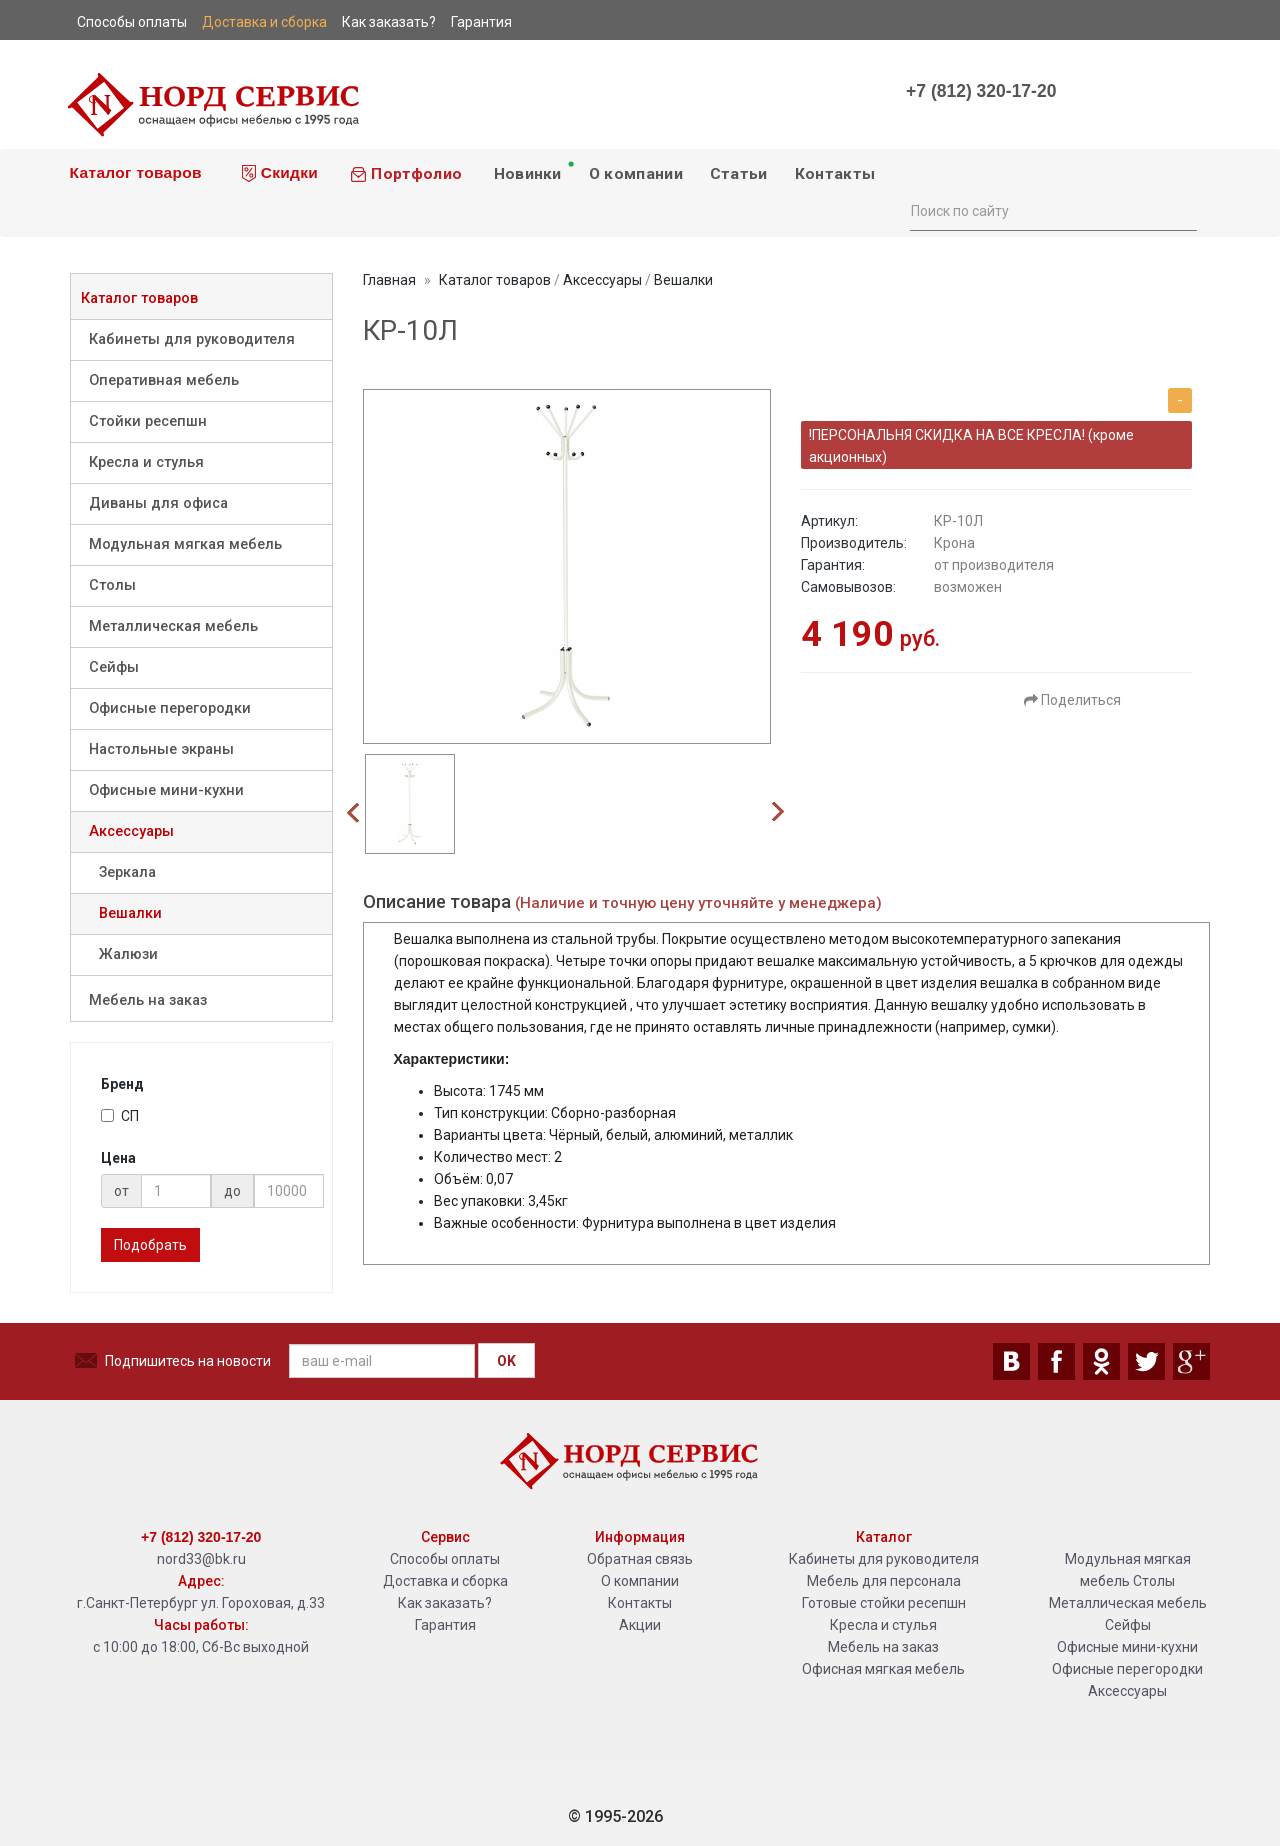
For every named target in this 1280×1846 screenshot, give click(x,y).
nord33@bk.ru (201, 1559)
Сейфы (114, 667)
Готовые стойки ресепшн (884, 1603)
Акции (640, 1625)
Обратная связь (640, 1559)
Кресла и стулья (146, 462)
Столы (112, 585)
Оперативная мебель (164, 380)
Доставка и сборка (445, 1581)
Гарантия (445, 1625)
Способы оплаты (445, 1559)
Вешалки (130, 913)
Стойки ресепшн (148, 421)
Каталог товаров (133, 172)
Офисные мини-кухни (166, 790)
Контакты (835, 174)
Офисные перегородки (170, 708)
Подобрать (150, 1245)
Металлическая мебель (173, 626)
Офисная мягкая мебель (883, 1669)
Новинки (532, 171)
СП (120, 1116)
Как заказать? (445, 1603)
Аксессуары (131, 831)
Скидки (280, 173)
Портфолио (406, 174)
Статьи (739, 174)
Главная (389, 280)
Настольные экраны (161, 749)
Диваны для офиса (158, 503)
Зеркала (127, 872)
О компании (636, 174)
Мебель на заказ (148, 1000)
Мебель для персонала (884, 1581)
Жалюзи (128, 954)
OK (506, 1361)
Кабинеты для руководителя (192, 339)
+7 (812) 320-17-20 (981, 91)
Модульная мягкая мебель (185, 544)
